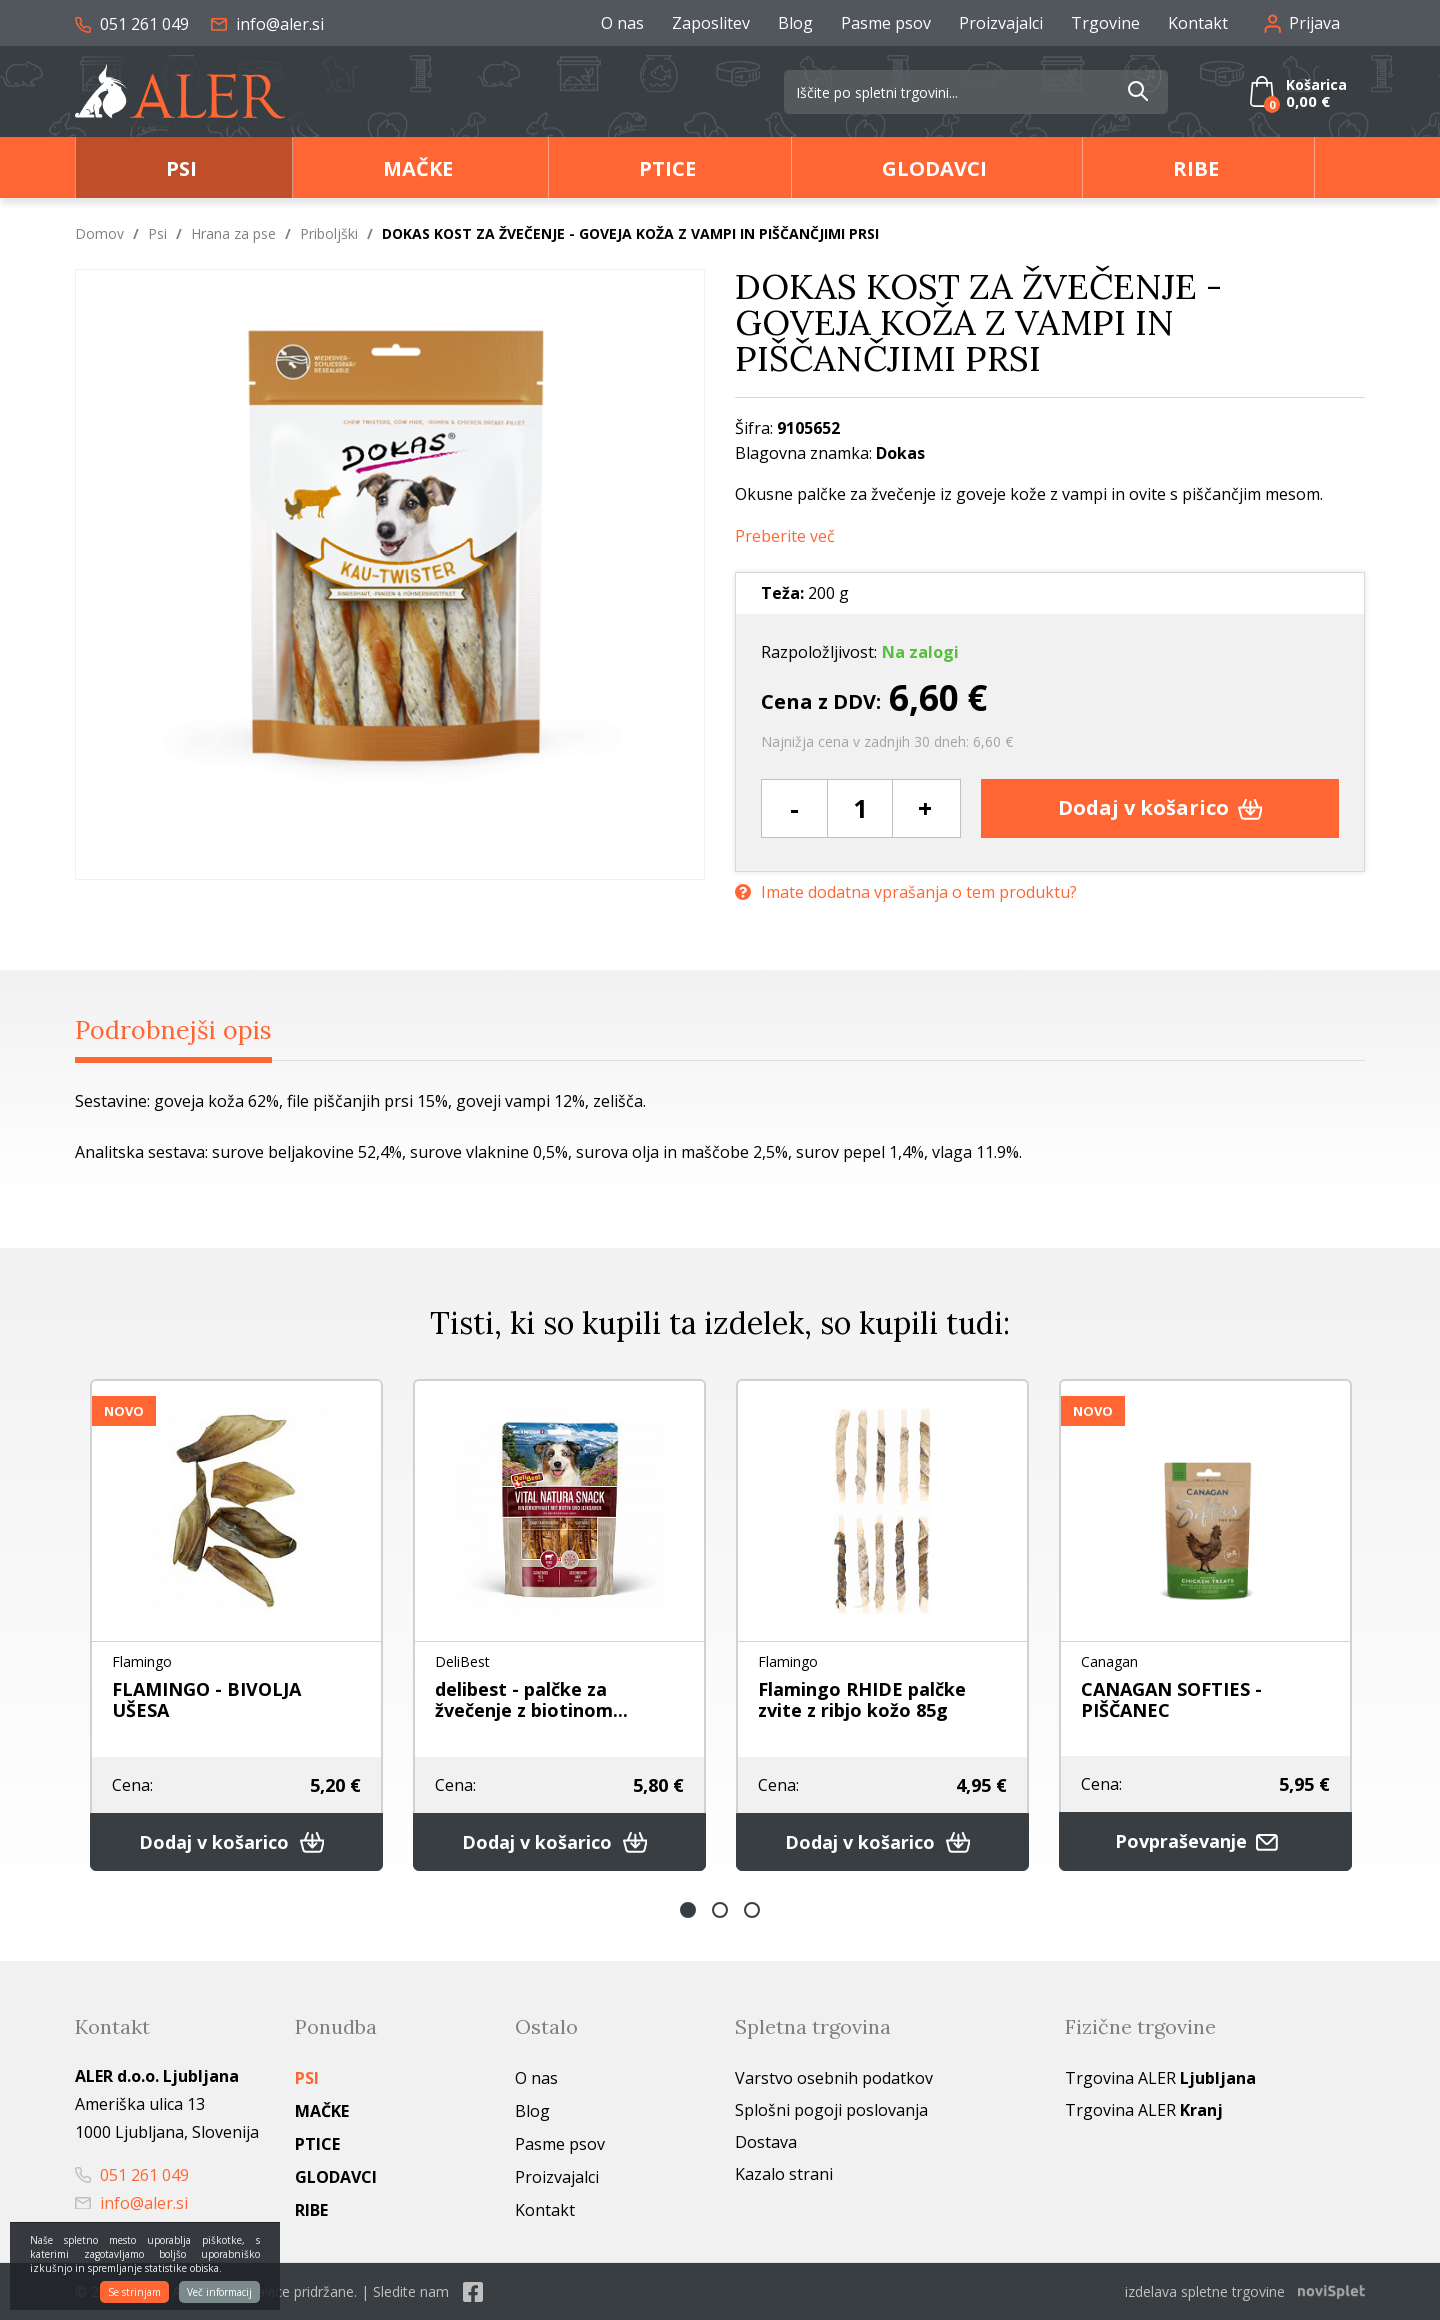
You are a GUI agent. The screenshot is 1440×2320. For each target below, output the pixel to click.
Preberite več (785, 536)
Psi (181, 168)
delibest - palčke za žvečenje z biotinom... (531, 1699)
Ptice (667, 168)
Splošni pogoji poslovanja (831, 2110)
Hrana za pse (233, 233)
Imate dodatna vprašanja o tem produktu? (906, 892)
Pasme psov (886, 23)
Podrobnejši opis (173, 1030)
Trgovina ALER (1160, 2078)
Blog (795, 23)
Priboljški (329, 233)
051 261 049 (132, 24)
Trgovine (1105, 23)
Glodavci (934, 168)
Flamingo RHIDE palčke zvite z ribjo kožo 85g (862, 1699)
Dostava (766, 2142)
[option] (236, 1625)
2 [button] (720, 1910)
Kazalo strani (784, 2174)
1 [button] (688, 1910)
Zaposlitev (711, 23)
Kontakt (1198, 23)
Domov (99, 233)
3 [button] (752, 1910)
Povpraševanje (1206, 1841)
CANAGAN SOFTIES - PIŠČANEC (1171, 1699)
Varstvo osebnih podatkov (834, 2078)
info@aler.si (267, 24)
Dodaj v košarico (1160, 807)
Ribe (1196, 168)
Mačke (418, 168)
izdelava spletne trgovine (1205, 2291)
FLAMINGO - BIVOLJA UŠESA (206, 1699)
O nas (622, 23)
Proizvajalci (1001, 23)
